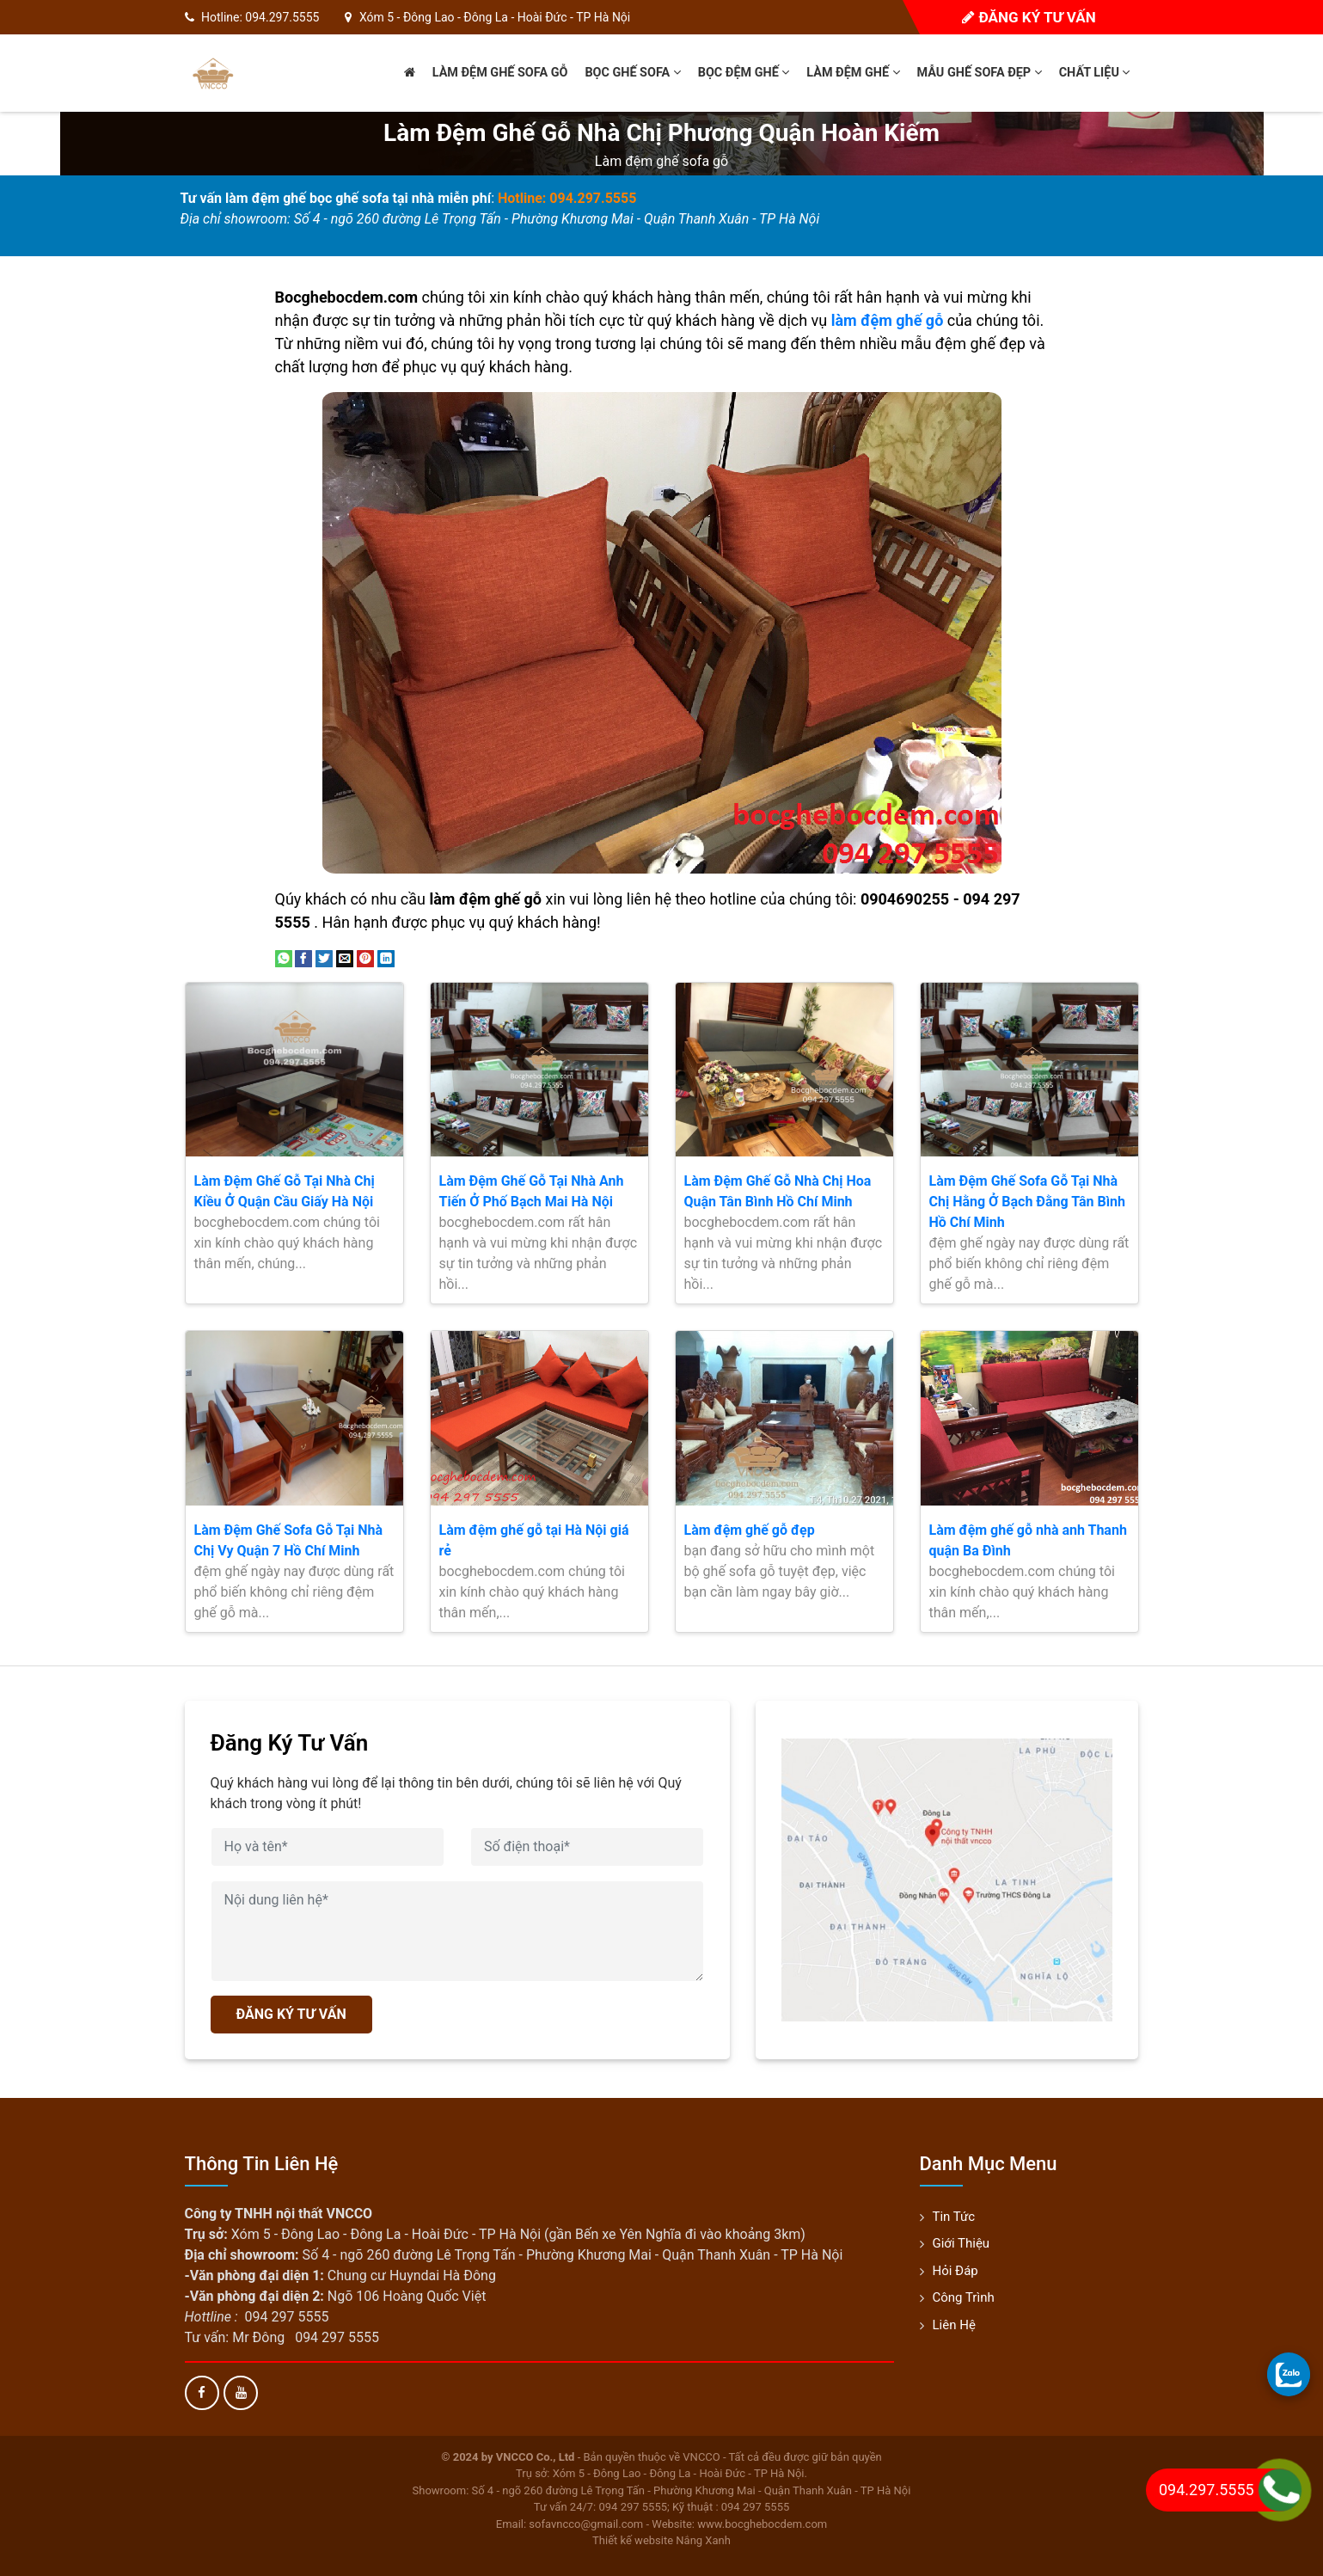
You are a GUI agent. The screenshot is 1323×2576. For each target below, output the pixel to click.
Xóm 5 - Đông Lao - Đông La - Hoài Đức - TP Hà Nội (494, 17)
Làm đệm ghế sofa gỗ (500, 72)
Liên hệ (954, 2325)
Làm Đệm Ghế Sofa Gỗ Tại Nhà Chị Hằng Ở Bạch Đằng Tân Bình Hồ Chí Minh (1027, 1201)
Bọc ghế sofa (632, 72)
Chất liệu (1094, 72)
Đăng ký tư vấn (1028, 17)
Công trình (964, 2297)
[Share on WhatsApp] (283, 957)
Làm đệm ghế (852, 72)
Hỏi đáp (955, 2271)
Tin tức (954, 2216)
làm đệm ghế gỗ (887, 320)
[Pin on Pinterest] (365, 957)
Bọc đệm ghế (744, 72)
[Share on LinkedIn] (386, 957)
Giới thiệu (961, 2243)
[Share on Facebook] (303, 957)
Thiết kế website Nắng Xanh (661, 2540)
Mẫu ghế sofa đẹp (979, 72)
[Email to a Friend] (344, 957)
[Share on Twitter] (324, 957)
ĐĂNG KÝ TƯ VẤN (291, 2014)
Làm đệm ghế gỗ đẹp (749, 1530)
